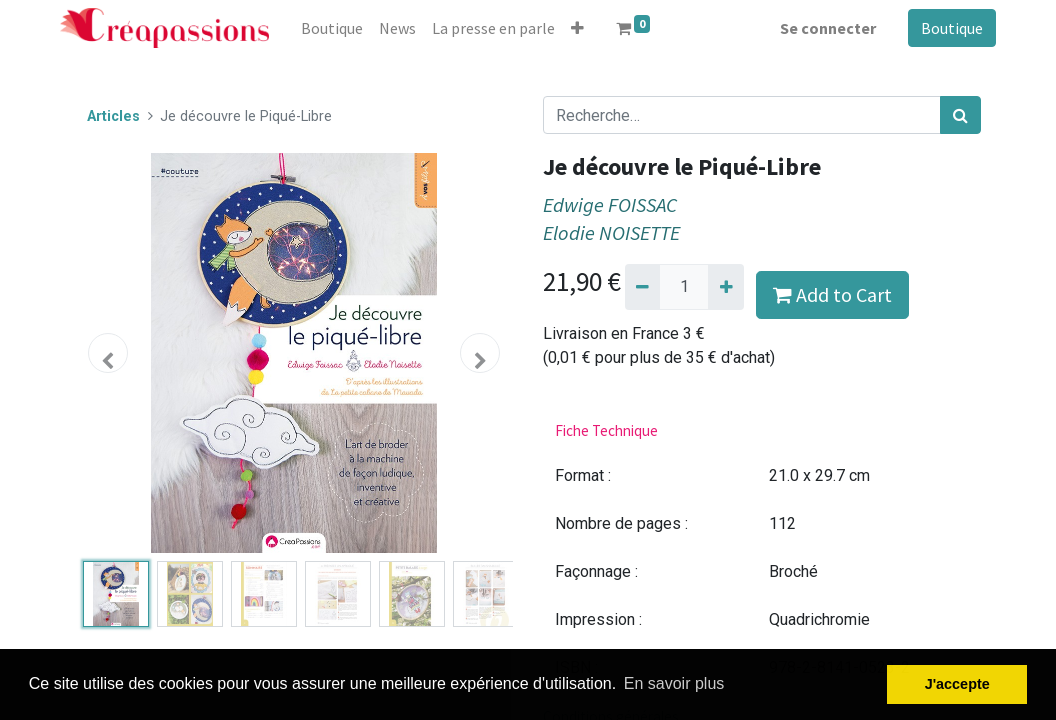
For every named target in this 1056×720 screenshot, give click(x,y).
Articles (113, 116)
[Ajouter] (725, 287)
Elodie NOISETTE (611, 233)
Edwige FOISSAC (610, 205)
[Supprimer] (642, 287)
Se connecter (828, 28)
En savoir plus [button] (674, 683)
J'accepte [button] (957, 684)
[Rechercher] (960, 115)
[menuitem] (332, 28)
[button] (577, 28)
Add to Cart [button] (832, 294)
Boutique (952, 28)
